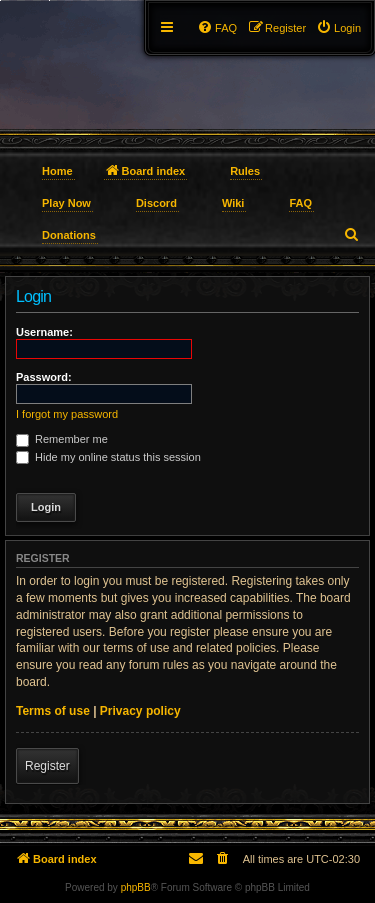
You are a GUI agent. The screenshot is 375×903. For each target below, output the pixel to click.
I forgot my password (67, 414)
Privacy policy (140, 711)
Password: (44, 377)
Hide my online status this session (108, 457)
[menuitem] (338, 28)
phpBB (136, 887)
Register (47, 766)
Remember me (62, 439)
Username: (44, 332)
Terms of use (53, 711)
